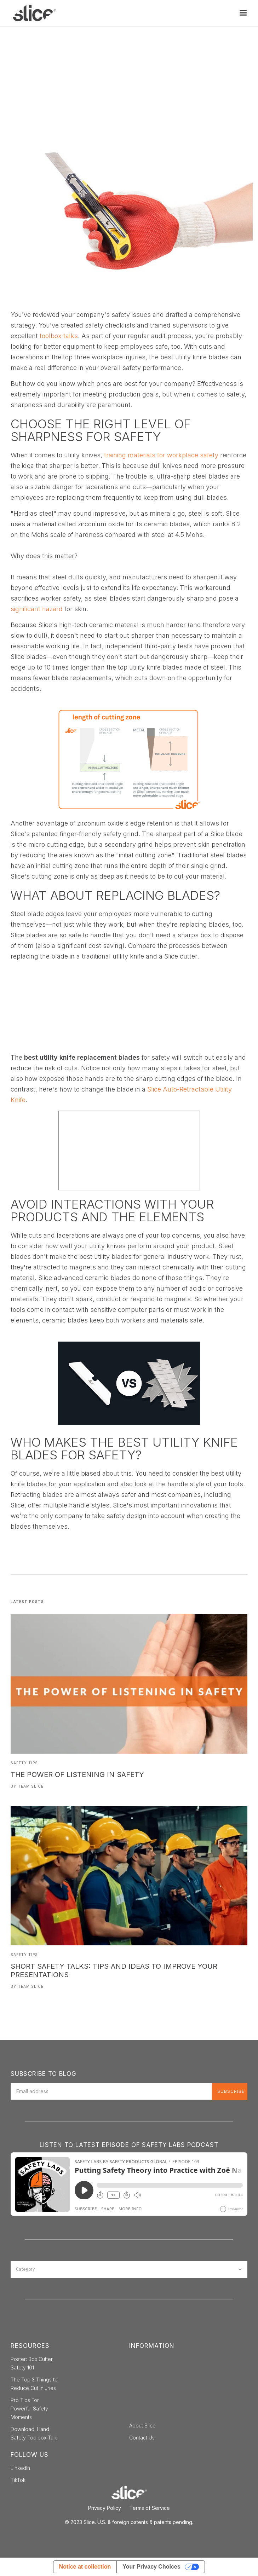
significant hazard (37, 609)
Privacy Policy (104, 2508)
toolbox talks (59, 336)
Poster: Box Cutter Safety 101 (32, 2363)
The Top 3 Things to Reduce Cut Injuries (34, 2384)
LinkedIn (20, 2468)
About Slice (142, 2425)
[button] (243, 13)
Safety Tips (24, 1763)
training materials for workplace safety (161, 455)
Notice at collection (85, 2567)
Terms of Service (150, 2508)
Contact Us (142, 2438)
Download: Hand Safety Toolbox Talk (34, 2433)
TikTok (18, 2480)
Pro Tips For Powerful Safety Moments (29, 2408)
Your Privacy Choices (151, 2567)
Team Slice (31, 1786)
